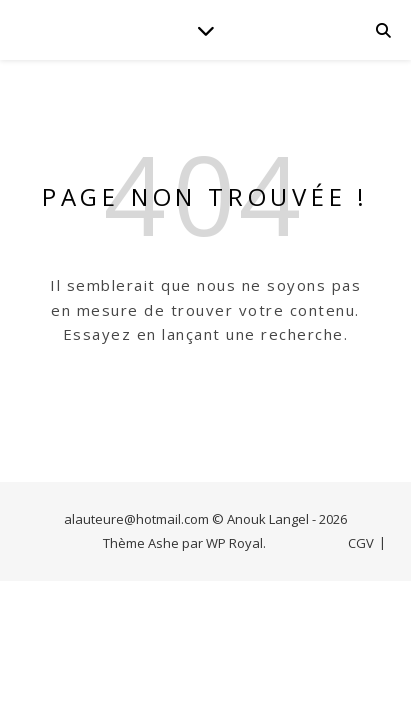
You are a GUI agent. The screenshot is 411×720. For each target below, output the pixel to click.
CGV (361, 543)
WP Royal (234, 543)
